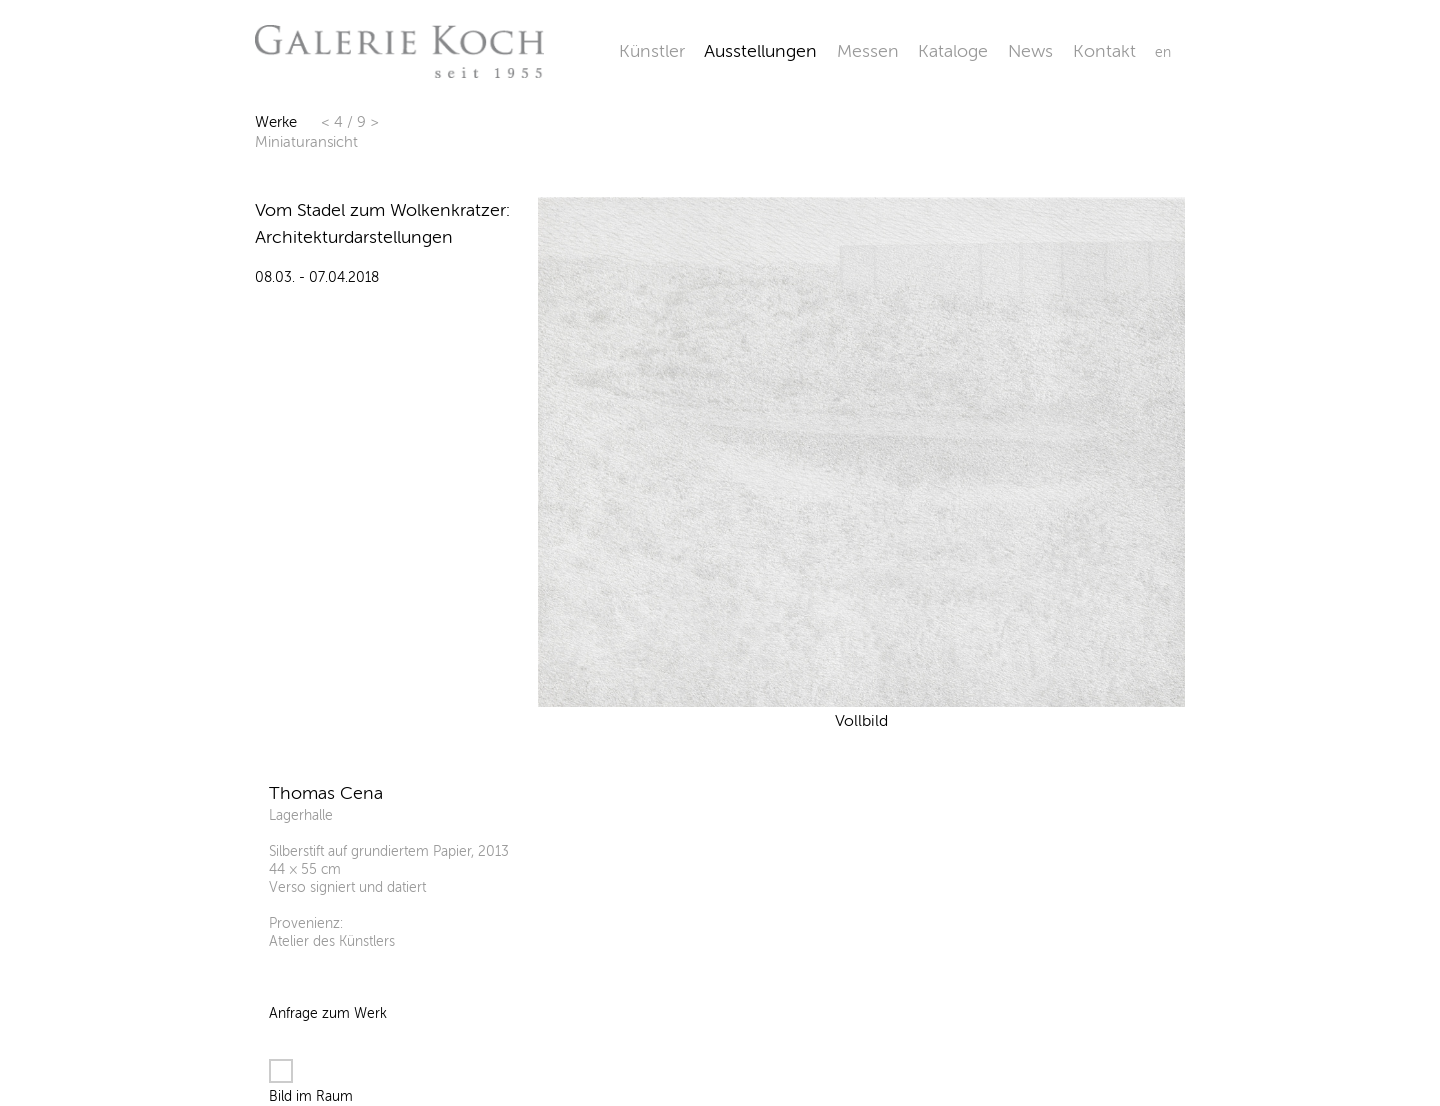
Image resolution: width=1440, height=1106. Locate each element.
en (1163, 52)
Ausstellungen (760, 51)
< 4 (334, 122)
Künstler (652, 51)
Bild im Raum (311, 1082)
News (1030, 51)
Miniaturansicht (306, 142)
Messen (868, 51)
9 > (368, 122)
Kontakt (1104, 51)
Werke (276, 122)
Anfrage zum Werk (328, 1013)
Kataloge (953, 51)
